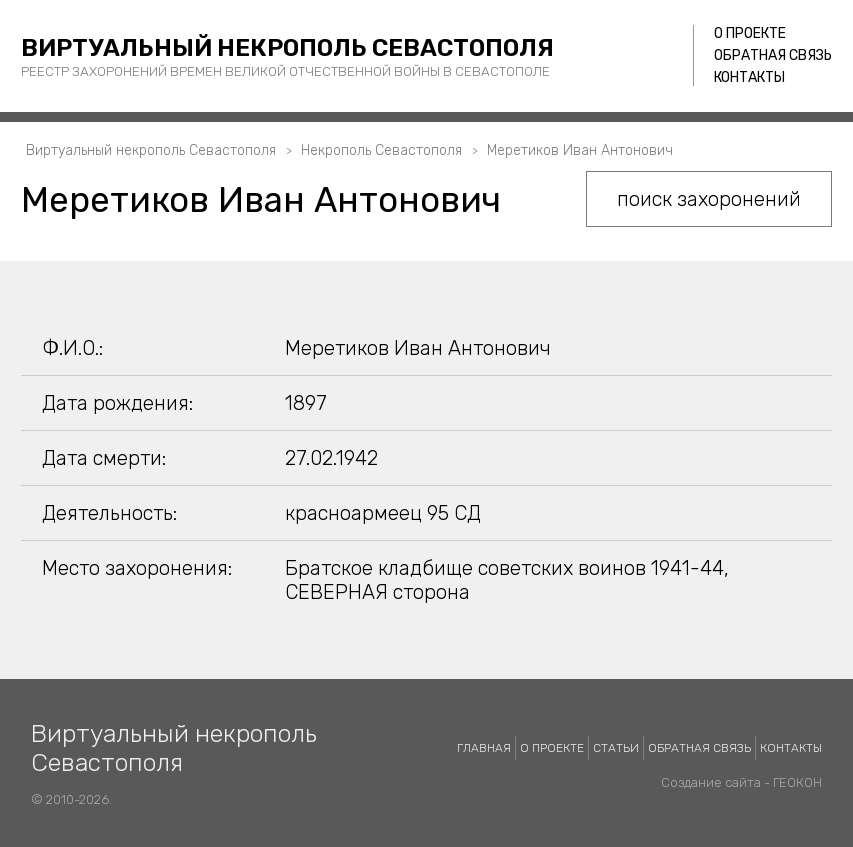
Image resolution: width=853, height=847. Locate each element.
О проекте (750, 33)
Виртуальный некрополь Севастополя (287, 48)
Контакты (749, 77)
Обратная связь (773, 55)
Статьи (616, 748)
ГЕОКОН (797, 782)
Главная (484, 748)
